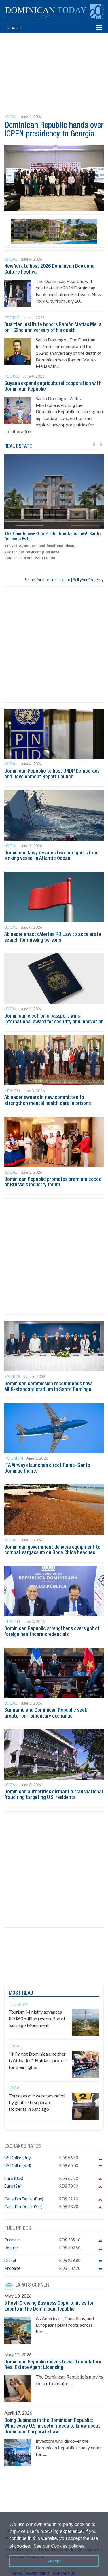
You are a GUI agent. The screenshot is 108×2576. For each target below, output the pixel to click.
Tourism (13, 1458)
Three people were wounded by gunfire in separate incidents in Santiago (37, 2102)
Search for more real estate (47, 579)
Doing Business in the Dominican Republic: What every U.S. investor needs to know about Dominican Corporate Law (52, 2426)
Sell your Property (88, 579)
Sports (12, 1376)
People (12, 317)
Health (12, 1090)
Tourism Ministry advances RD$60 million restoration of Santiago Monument (37, 2018)
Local (10, 116)
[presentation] (94, 443)
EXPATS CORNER (32, 2285)
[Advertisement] (56, 63)
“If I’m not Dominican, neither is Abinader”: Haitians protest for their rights (38, 2060)
